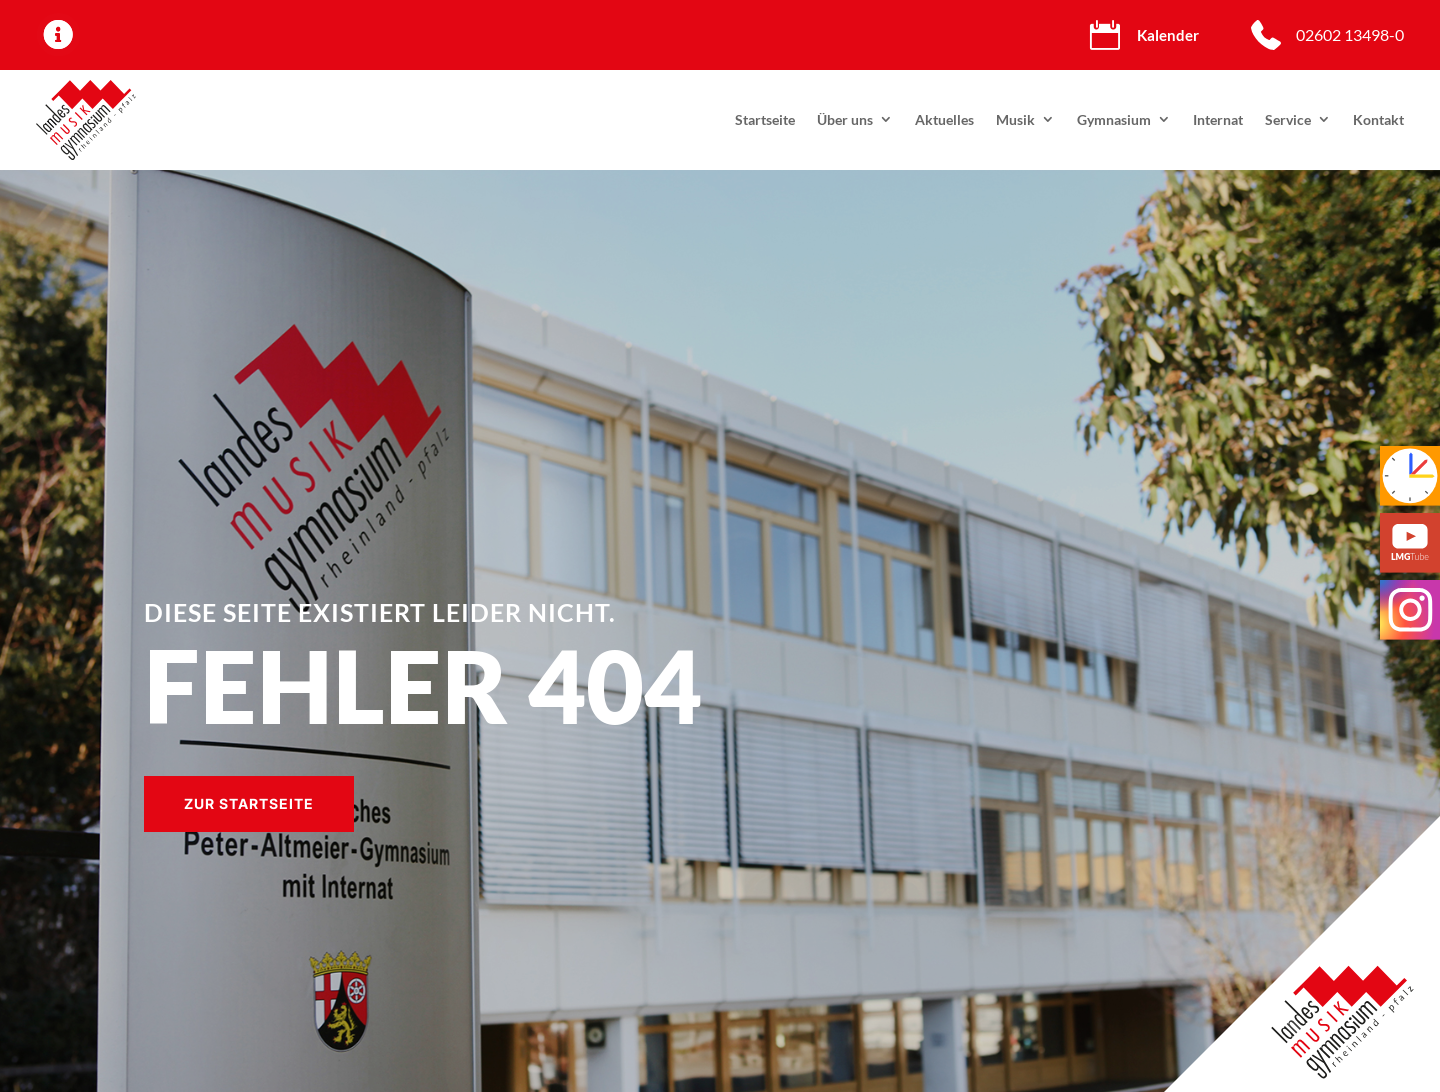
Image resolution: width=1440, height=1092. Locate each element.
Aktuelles (944, 119)
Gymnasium (1114, 119)
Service (1288, 119)
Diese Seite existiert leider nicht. (380, 612)
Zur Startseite (249, 803)
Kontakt (1378, 119)
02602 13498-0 (1350, 34)
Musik (1015, 119)
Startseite (765, 119)
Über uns (845, 119)
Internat (1218, 119)
